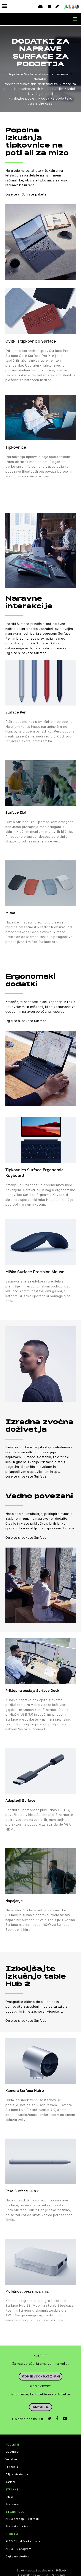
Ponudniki (12, 2503)
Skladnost (12, 2450)
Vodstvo (11, 2458)
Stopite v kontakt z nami (40, 2375)
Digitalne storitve (17, 2555)
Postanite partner (17, 2525)
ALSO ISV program (18, 2547)
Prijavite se (40, 2406)
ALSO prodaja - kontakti (22, 2518)
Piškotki (61, 2569)
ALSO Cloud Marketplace (22, 2540)
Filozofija (11, 2466)
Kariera (10, 2481)
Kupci (9, 2495)
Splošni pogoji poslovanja (35, 2569)
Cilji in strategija (16, 2473)
